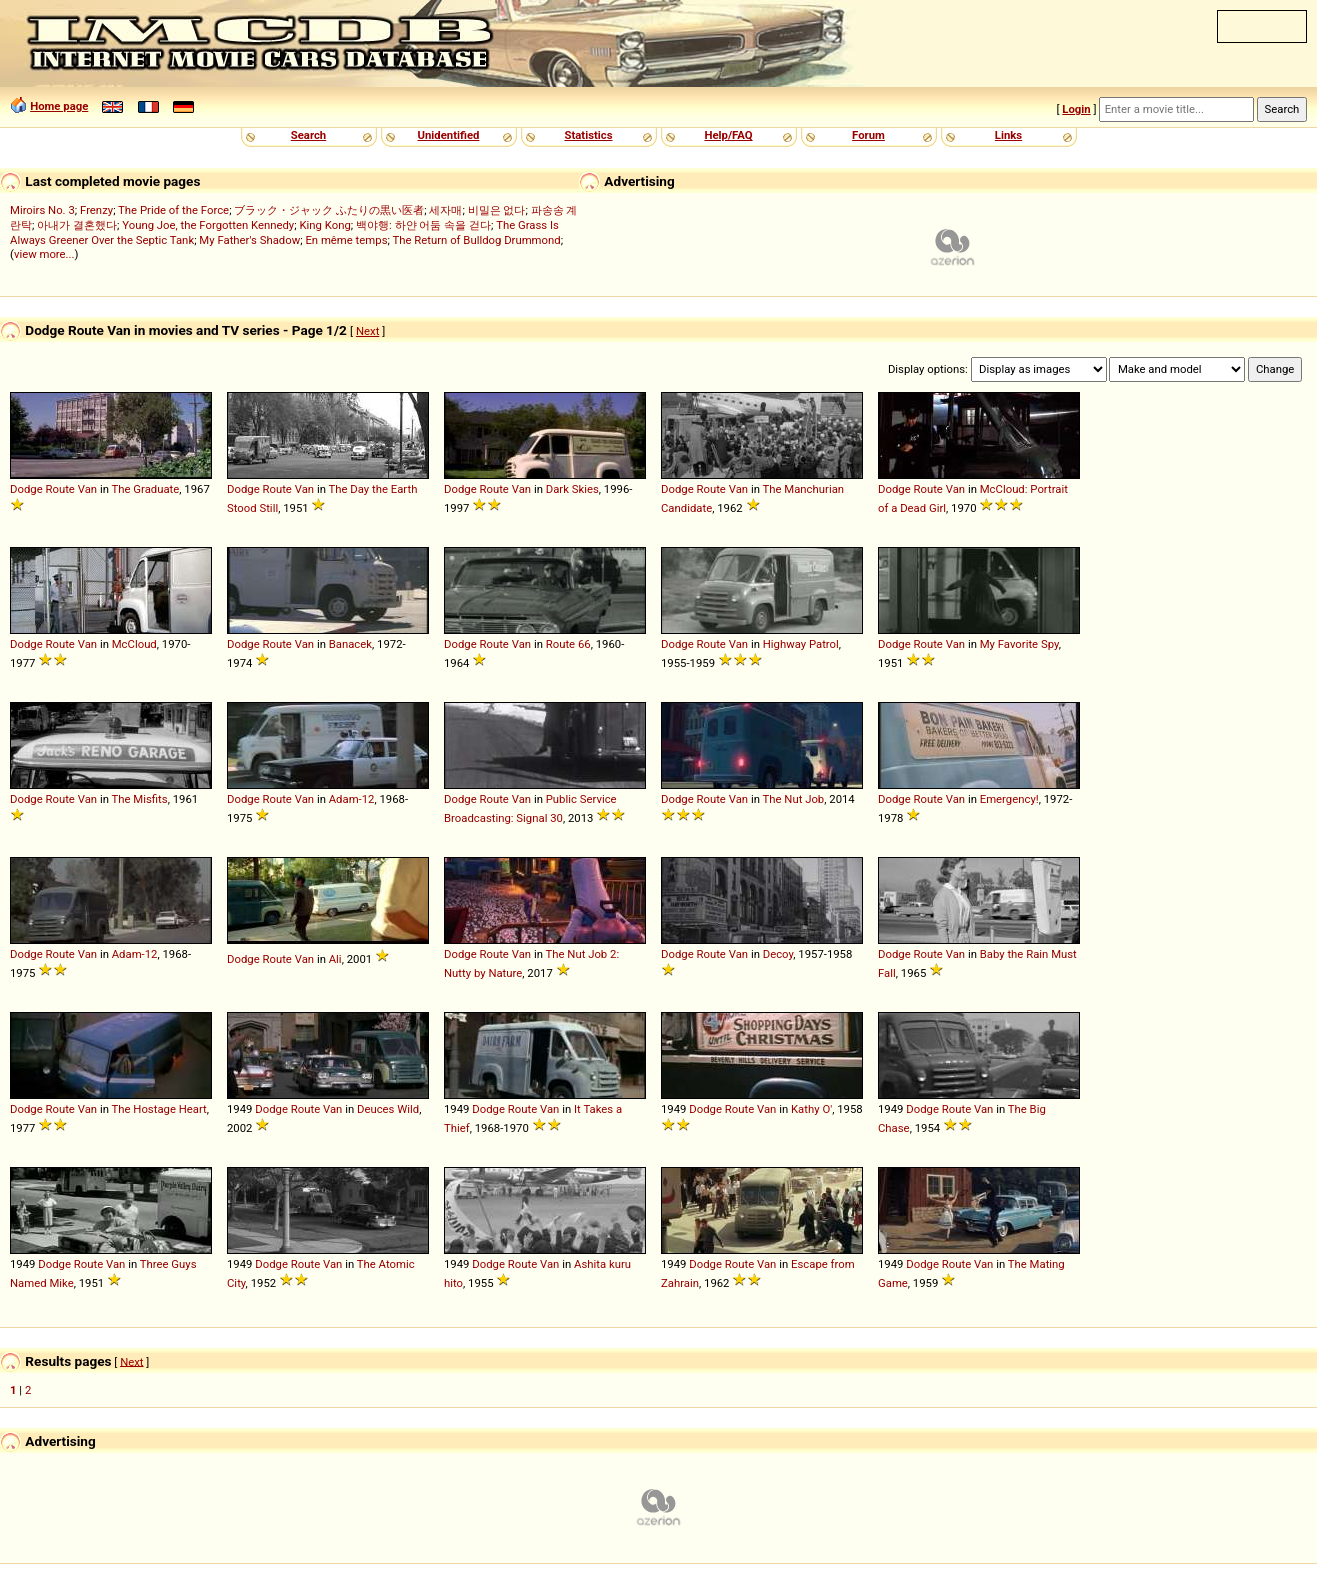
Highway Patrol (801, 644)
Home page (59, 106)
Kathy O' (811, 1109)
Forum (868, 135)
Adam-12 (352, 799)
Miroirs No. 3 (42, 210)
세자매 (445, 210)
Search (308, 135)
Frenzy (96, 210)
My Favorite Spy (1019, 644)
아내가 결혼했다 (77, 225)
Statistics (588, 135)
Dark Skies (572, 489)
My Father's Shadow (249, 240)
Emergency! (1009, 799)
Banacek (350, 644)
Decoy (778, 954)
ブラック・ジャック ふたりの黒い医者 (329, 210)
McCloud (134, 644)
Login (1076, 109)
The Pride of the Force (173, 210)
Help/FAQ (728, 135)
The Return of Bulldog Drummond (476, 240)
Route (59, 489)
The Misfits (140, 799)
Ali (335, 959)
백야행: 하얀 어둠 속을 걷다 (423, 225)
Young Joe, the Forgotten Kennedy (208, 225)
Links (1008, 135)
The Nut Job (794, 799)
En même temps (346, 240)
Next (367, 331)
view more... (44, 254)
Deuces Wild (388, 1109)
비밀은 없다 (497, 210)
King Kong (324, 225)
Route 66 (568, 644)
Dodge (26, 489)
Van (87, 489)
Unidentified (449, 135)
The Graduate (146, 489)
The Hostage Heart (159, 1109)
